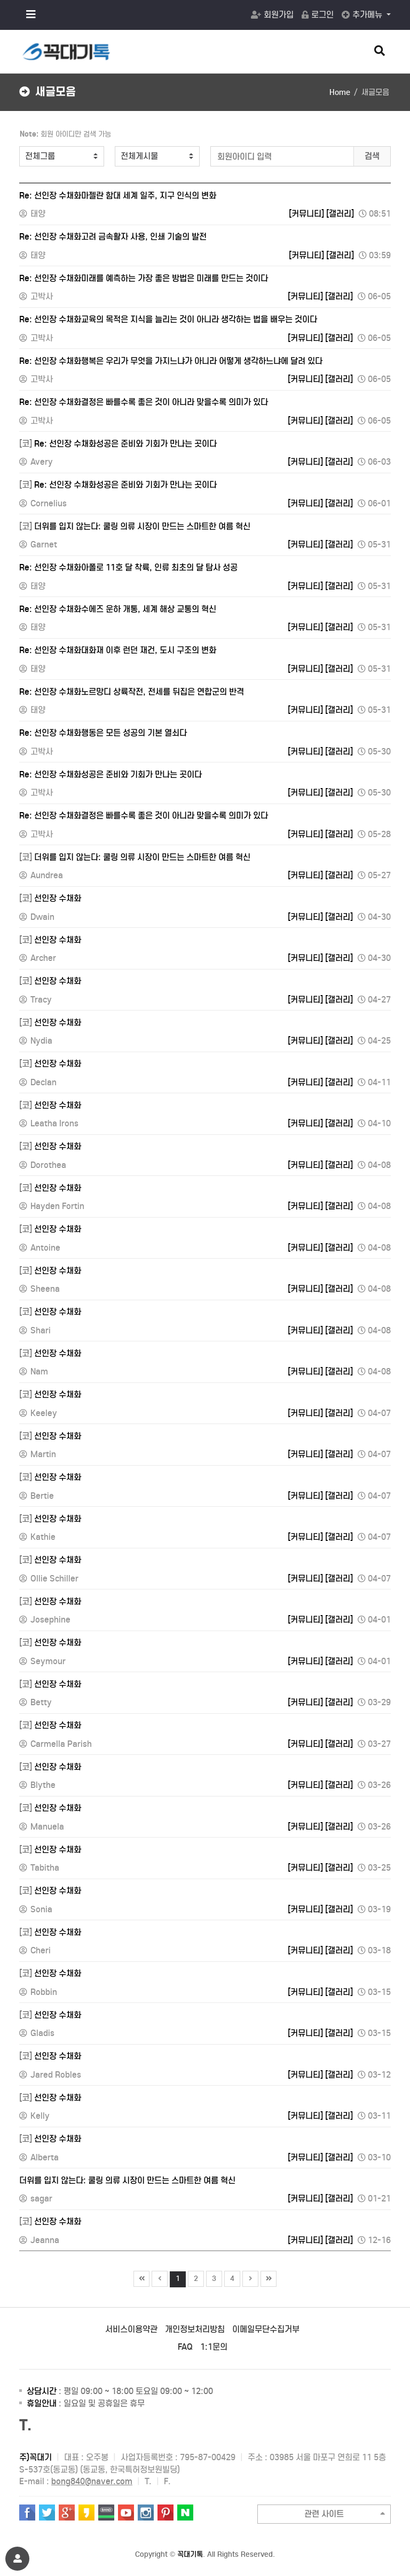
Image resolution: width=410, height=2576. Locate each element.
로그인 (318, 15)
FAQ (185, 2347)
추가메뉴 (363, 15)
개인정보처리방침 (195, 2329)
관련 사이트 (344, 2514)
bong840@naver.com (91, 2481)
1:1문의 (213, 2347)
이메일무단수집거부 (265, 2329)
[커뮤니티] (306, 214)
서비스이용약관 (131, 2329)
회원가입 (272, 15)
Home (339, 92)
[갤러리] (340, 214)
